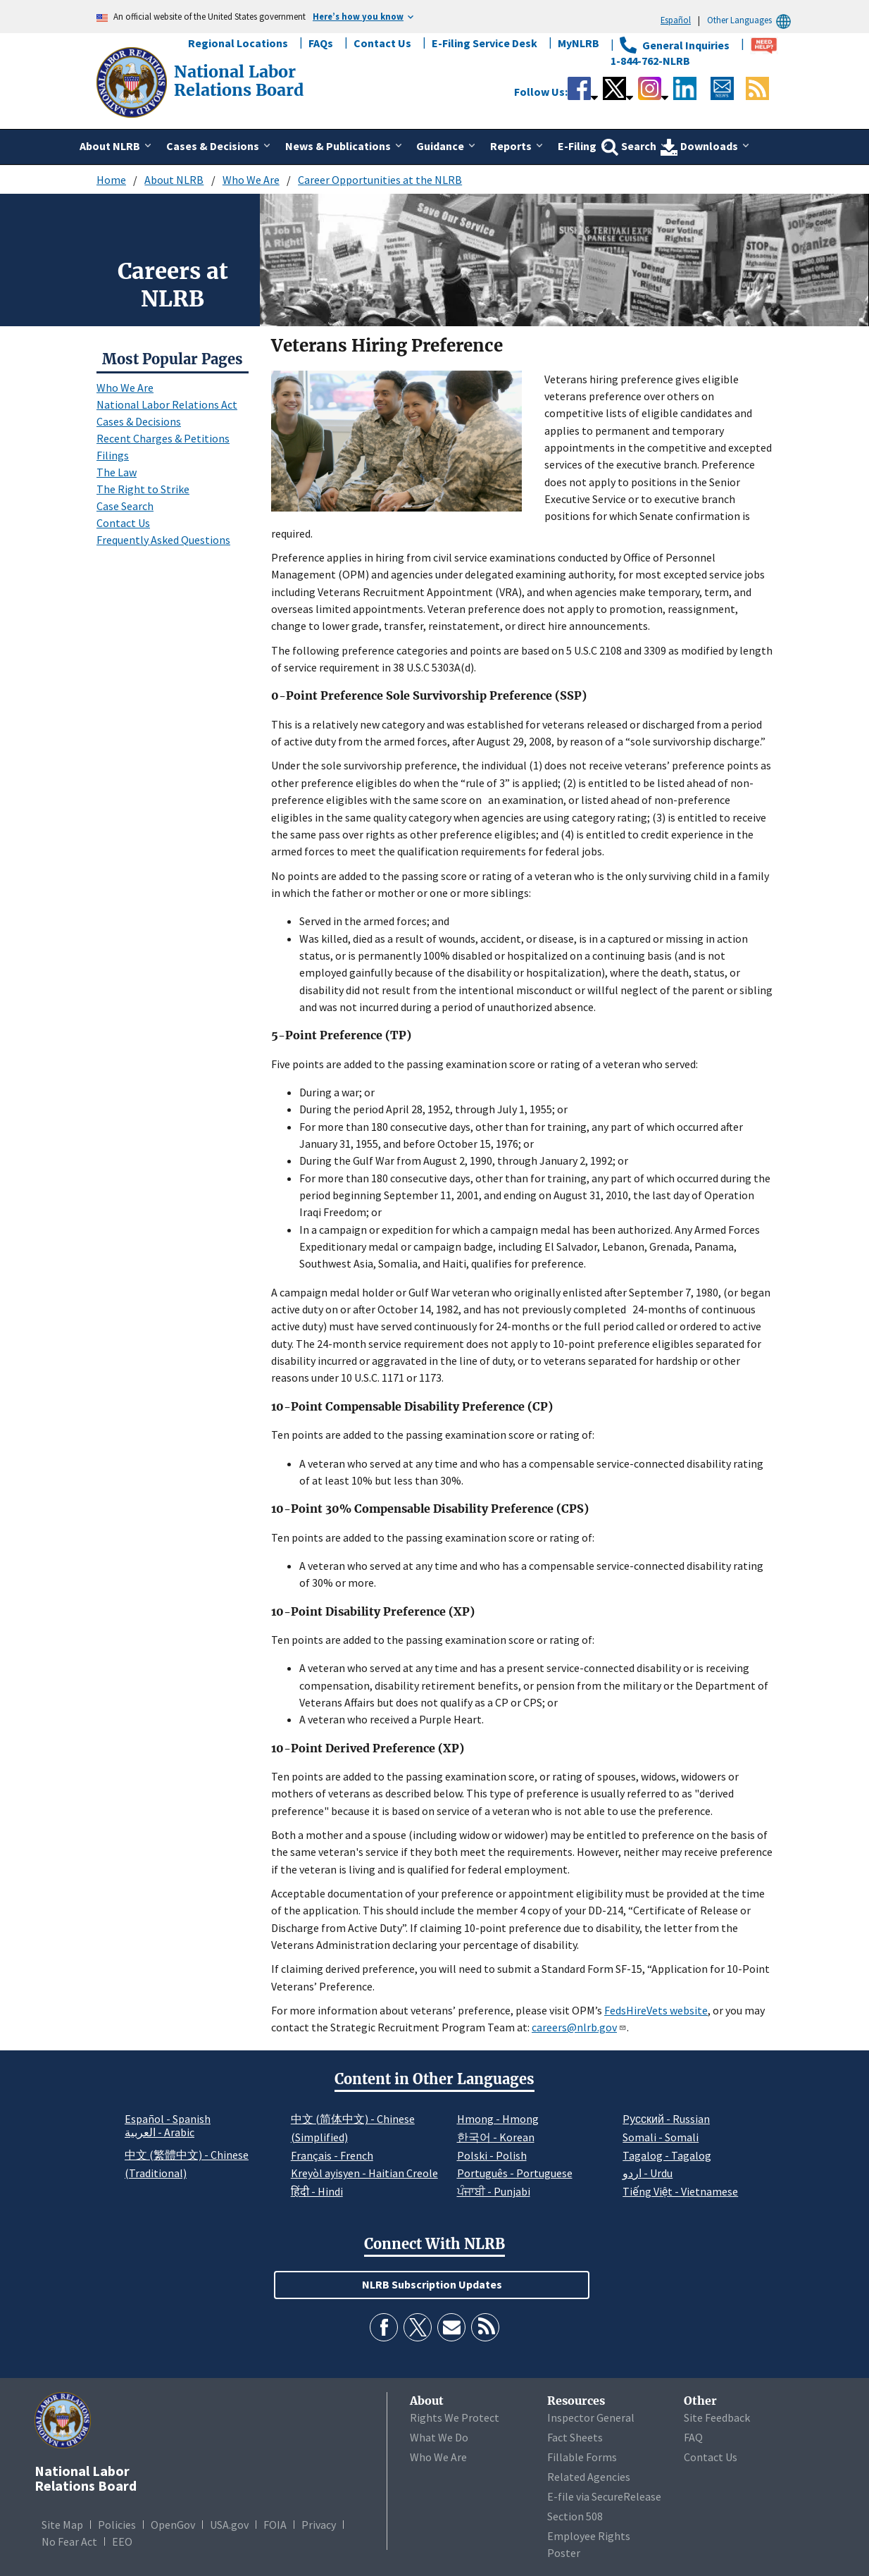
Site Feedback (717, 2417)
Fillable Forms (582, 2457)
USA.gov (229, 2525)
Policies (117, 2525)
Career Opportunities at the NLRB (380, 180)
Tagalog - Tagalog (667, 2155)
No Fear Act (69, 2541)
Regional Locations (238, 43)
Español (676, 19)
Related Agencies (588, 2477)
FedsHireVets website (656, 2010)
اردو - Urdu (648, 2173)
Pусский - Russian (666, 2119)
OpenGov (173, 2525)
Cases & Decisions (138, 421)
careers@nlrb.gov (579, 2027)
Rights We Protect (454, 2417)
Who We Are (251, 180)
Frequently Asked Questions (163, 540)
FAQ (693, 2437)
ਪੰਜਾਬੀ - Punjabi (493, 2191)
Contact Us (382, 43)
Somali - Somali (661, 2137)
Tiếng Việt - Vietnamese (680, 2191)
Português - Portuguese (515, 2173)
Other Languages (751, 20)
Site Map (62, 2525)
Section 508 (575, 2516)
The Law (116, 472)
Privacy (318, 2525)
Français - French (332, 2155)
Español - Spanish (168, 2119)
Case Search (125, 506)
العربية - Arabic (159, 2132)
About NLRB (174, 180)
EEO (122, 2541)
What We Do (439, 2437)
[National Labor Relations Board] (133, 81)
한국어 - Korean (495, 2137)
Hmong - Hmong (498, 2119)
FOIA (275, 2525)
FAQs (320, 43)
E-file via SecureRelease (604, 2496)
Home (111, 180)
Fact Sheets (575, 2437)
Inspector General (590, 2417)
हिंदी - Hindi (317, 2191)
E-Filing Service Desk (484, 43)
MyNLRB (578, 43)
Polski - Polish (492, 2155)
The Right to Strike (142, 489)
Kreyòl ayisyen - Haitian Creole (364, 2173)
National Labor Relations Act (166, 404)
